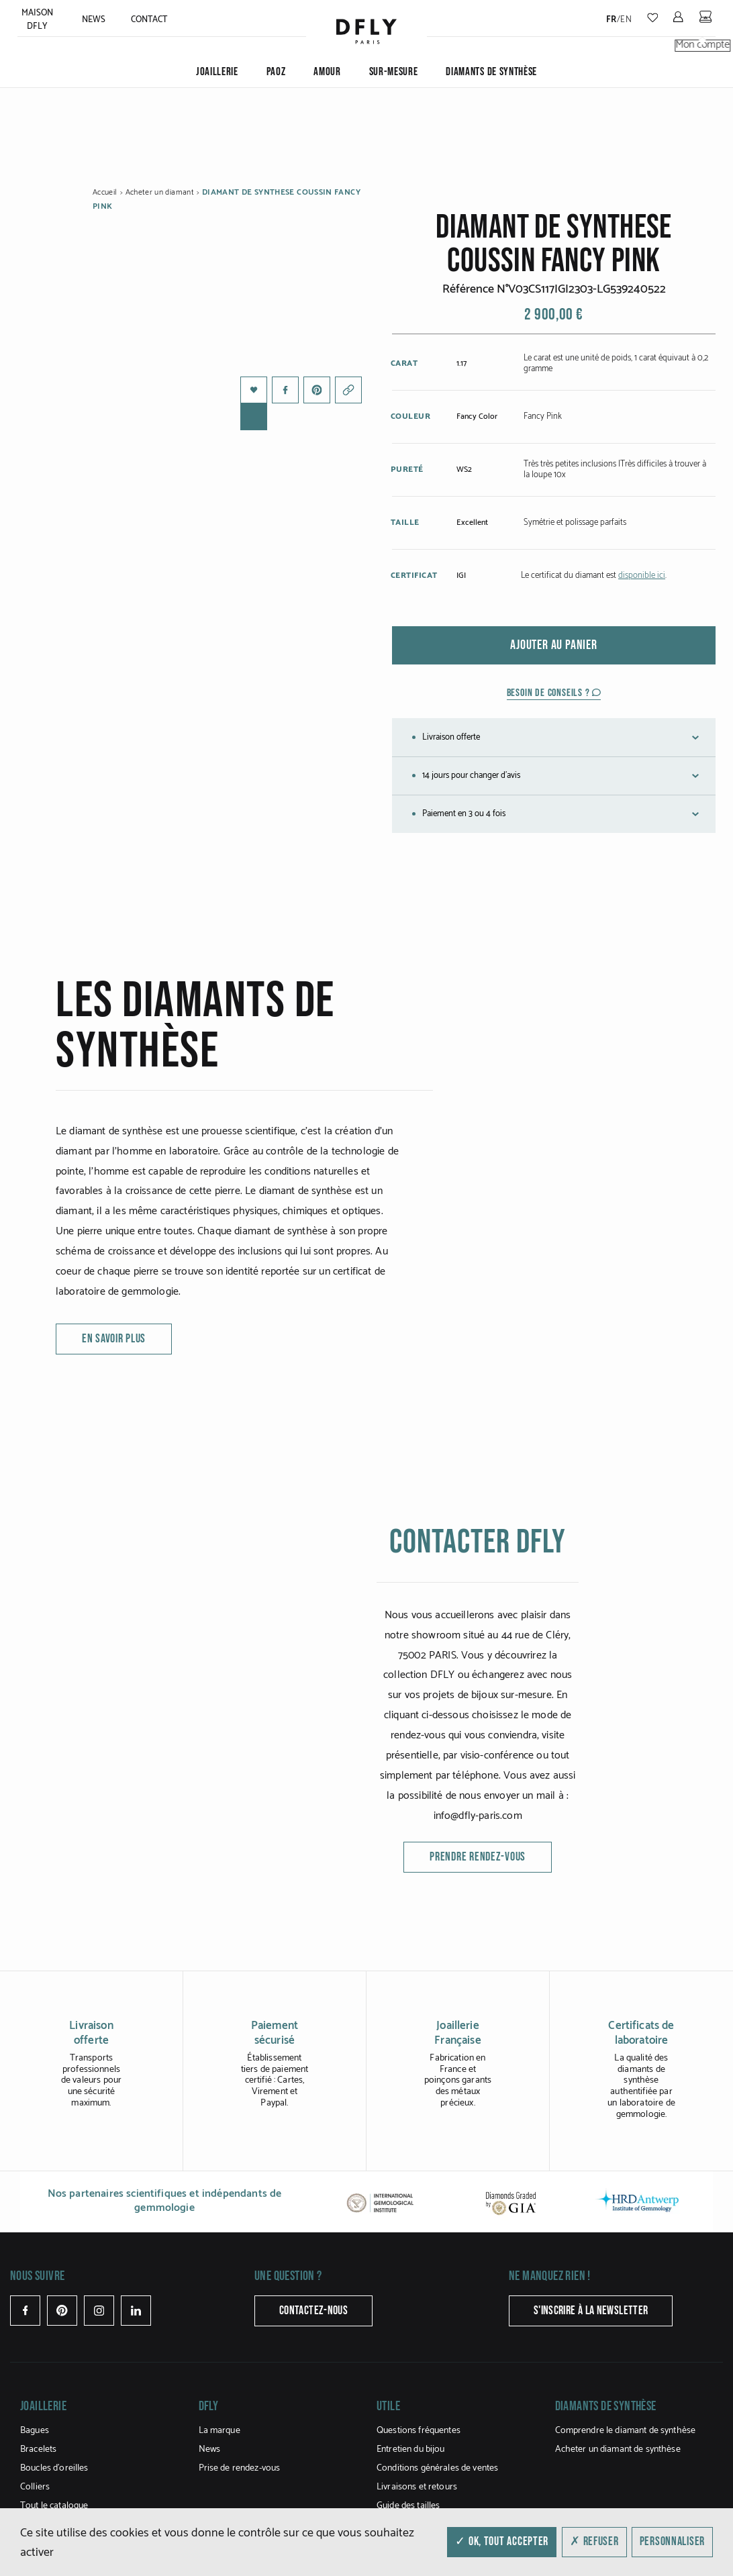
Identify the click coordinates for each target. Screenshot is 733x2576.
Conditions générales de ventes (437, 2468)
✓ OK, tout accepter (501, 2541)
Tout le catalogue (54, 2506)
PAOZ (276, 72)
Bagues (34, 2430)
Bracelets (38, 2449)
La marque (219, 2430)
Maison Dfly (37, 20)
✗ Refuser (594, 2541)
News (93, 20)
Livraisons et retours (417, 2487)
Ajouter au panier (553, 645)
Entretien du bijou (411, 2449)
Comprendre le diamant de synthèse (625, 2430)
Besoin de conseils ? (554, 693)
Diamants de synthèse (491, 72)
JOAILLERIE (217, 72)
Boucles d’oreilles (54, 2468)
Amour (326, 72)
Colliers (35, 2487)
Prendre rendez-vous (478, 1857)
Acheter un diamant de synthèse (618, 2449)
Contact (149, 20)
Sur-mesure (393, 72)
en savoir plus (114, 1339)
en (626, 19)
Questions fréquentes (418, 2430)
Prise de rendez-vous (240, 2468)
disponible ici (641, 575)
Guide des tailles (408, 2506)
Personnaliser (672, 2541)
